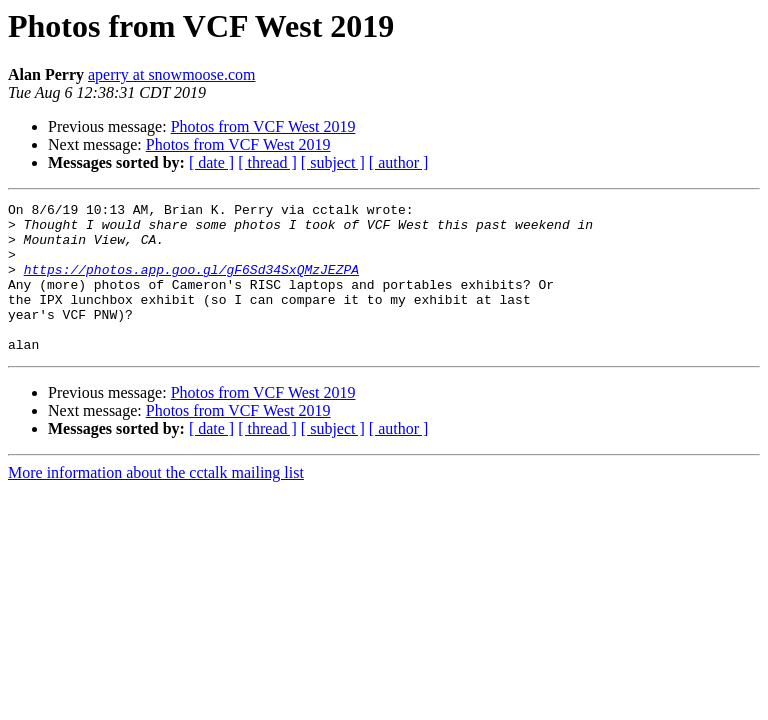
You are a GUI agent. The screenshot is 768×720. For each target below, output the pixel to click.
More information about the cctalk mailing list (156, 502)
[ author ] (399, 162)
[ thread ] (267, 162)
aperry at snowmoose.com (172, 74)
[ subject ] (333, 162)
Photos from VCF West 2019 (263, 126)
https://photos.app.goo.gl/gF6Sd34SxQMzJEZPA (191, 284)
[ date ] (211, 162)
